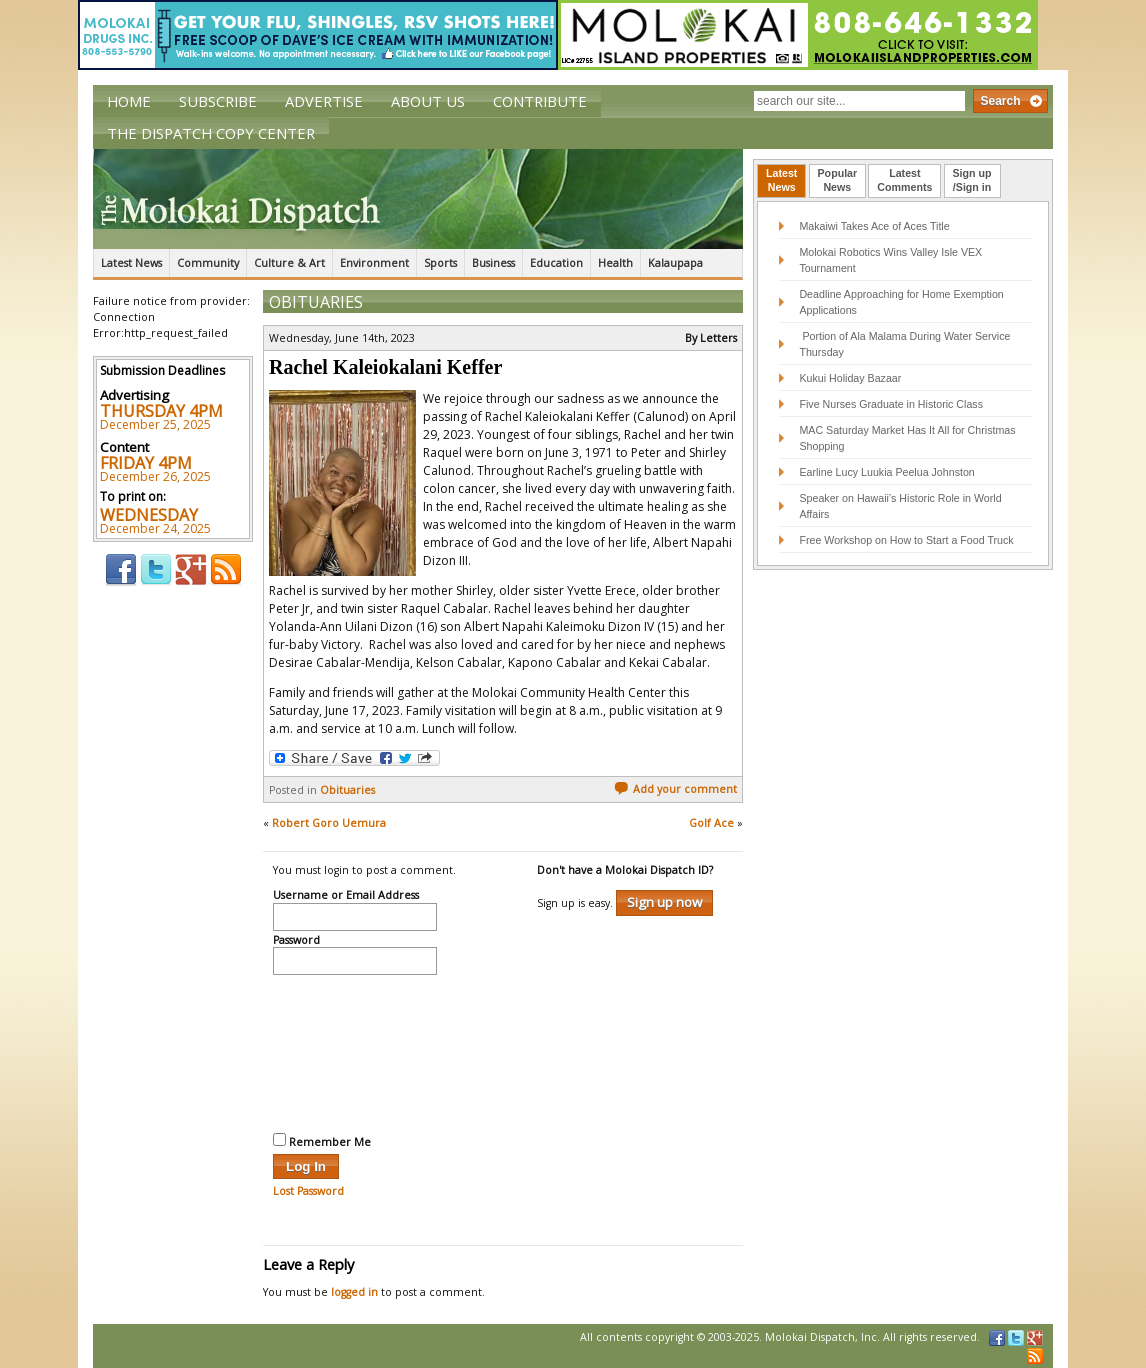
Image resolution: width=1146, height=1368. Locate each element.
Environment (374, 263)
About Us (428, 101)
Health (615, 263)
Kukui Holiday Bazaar (850, 378)
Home (129, 101)
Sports (440, 263)
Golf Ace (711, 823)
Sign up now (664, 902)
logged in (354, 1292)
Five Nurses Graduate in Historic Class (891, 404)
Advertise (324, 101)
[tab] (781, 181)
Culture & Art (289, 263)
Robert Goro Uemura (329, 823)
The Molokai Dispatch (418, 199)
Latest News (131, 263)
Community (208, 263)
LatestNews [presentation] (781, 180)
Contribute (540, 101)
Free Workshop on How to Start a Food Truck (906, 540)
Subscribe (218, 101)
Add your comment (675, 789)
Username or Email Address (346, 896)
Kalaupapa (675, 263)
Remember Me (322, 1141)
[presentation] (355, 1051)
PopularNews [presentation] (838, 180)
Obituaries (316, 302)
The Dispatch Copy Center (211, 133)
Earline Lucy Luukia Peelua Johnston (886, 472)
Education (556, 263)
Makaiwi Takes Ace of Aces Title (874, 226)
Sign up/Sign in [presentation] (972, 180)
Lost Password (308, 1191)
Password (296, 941)
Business (493, 263)
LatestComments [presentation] (904, 180)
